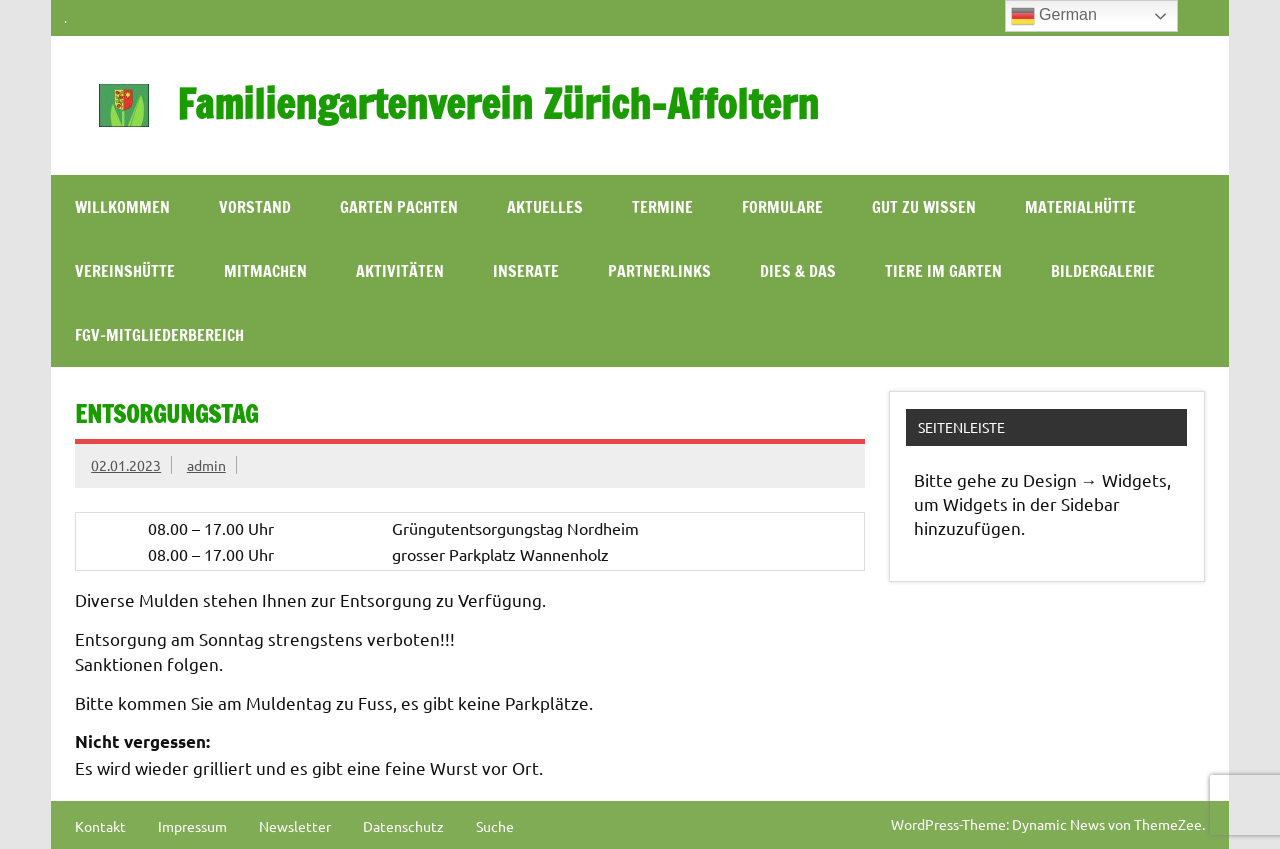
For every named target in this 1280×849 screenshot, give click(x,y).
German (1054, 16)
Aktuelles (545, 207)
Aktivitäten (400, 271)
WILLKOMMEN (122, 207)
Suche (495, 826)
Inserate (526, 271)
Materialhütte (1080, 207)
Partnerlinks (659, 271)
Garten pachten (399, 207)
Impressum (192, 826)
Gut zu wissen (924, 207)
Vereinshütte (125, 271)
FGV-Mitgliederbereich (159, 335)
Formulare (782, 207)
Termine (662, 207)
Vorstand (255, 207)
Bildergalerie (1103, 271)
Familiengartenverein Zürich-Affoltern (498, 103)
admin (206, 465)
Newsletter (295, 826)
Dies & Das (798, 271)
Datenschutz (403, 826)
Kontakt (100, 826)
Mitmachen (265, 271)
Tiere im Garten (943, 271)
